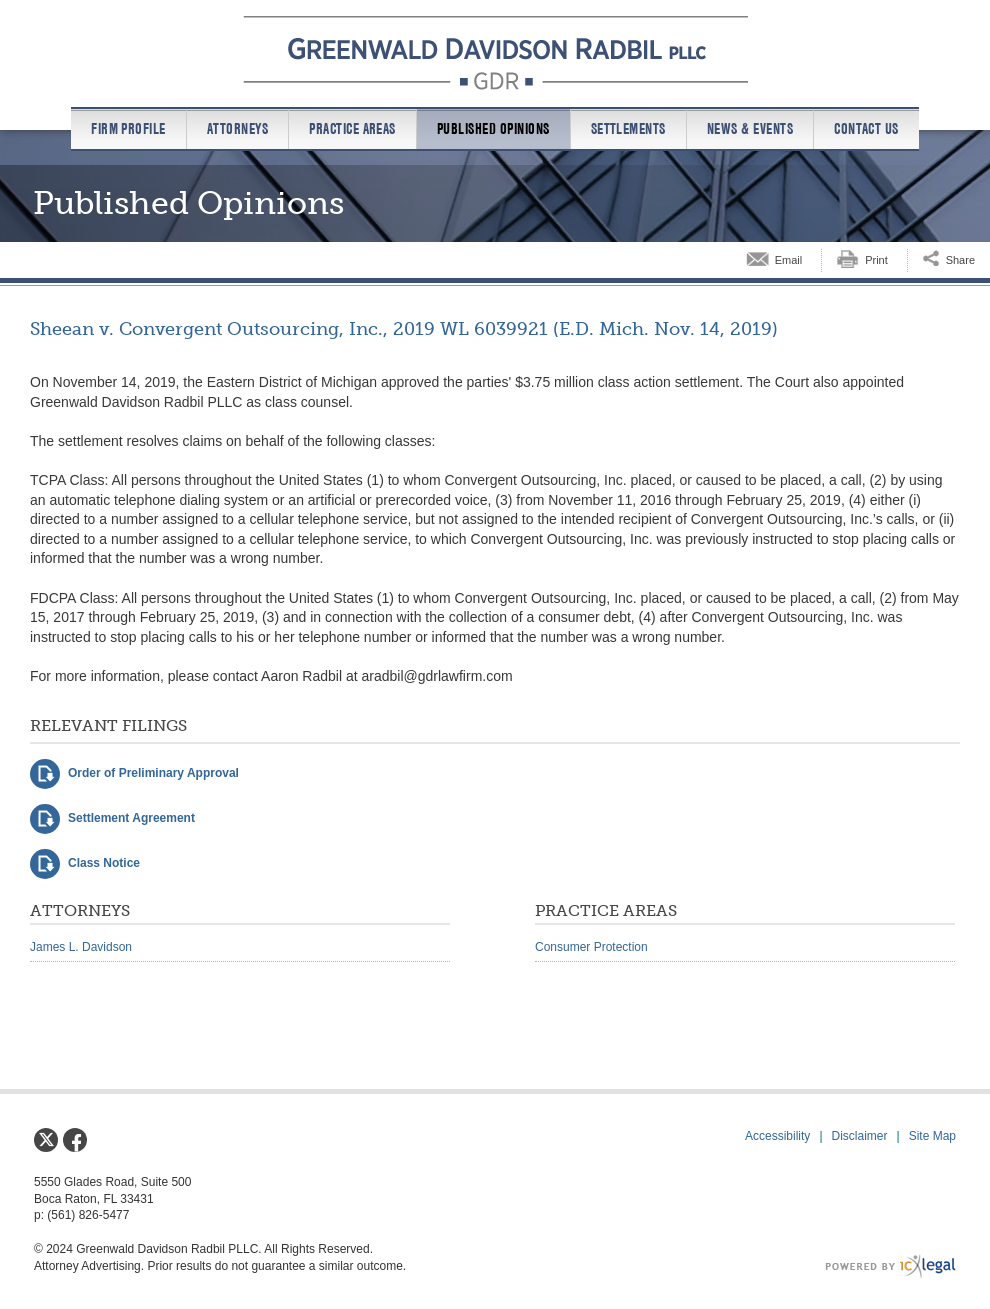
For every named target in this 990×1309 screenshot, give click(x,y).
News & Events (750, 129)
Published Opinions (493, 129)
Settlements (628, 129)
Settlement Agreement (131, 818)
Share (960, 260)
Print (876, 260)
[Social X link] (46, 1140)
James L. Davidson (81, 947)
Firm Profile (128, 129)
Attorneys (237, 129)
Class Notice (104, 863)
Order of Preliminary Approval (153, 773)
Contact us (866, 129)
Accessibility (777, 1136)
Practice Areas (352, 129)
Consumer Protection (591, 947)
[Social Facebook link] (75, 1140)
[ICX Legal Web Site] (890, 1266)
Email (789, 260)
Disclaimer (860, 1136)
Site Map (932, 1136)
